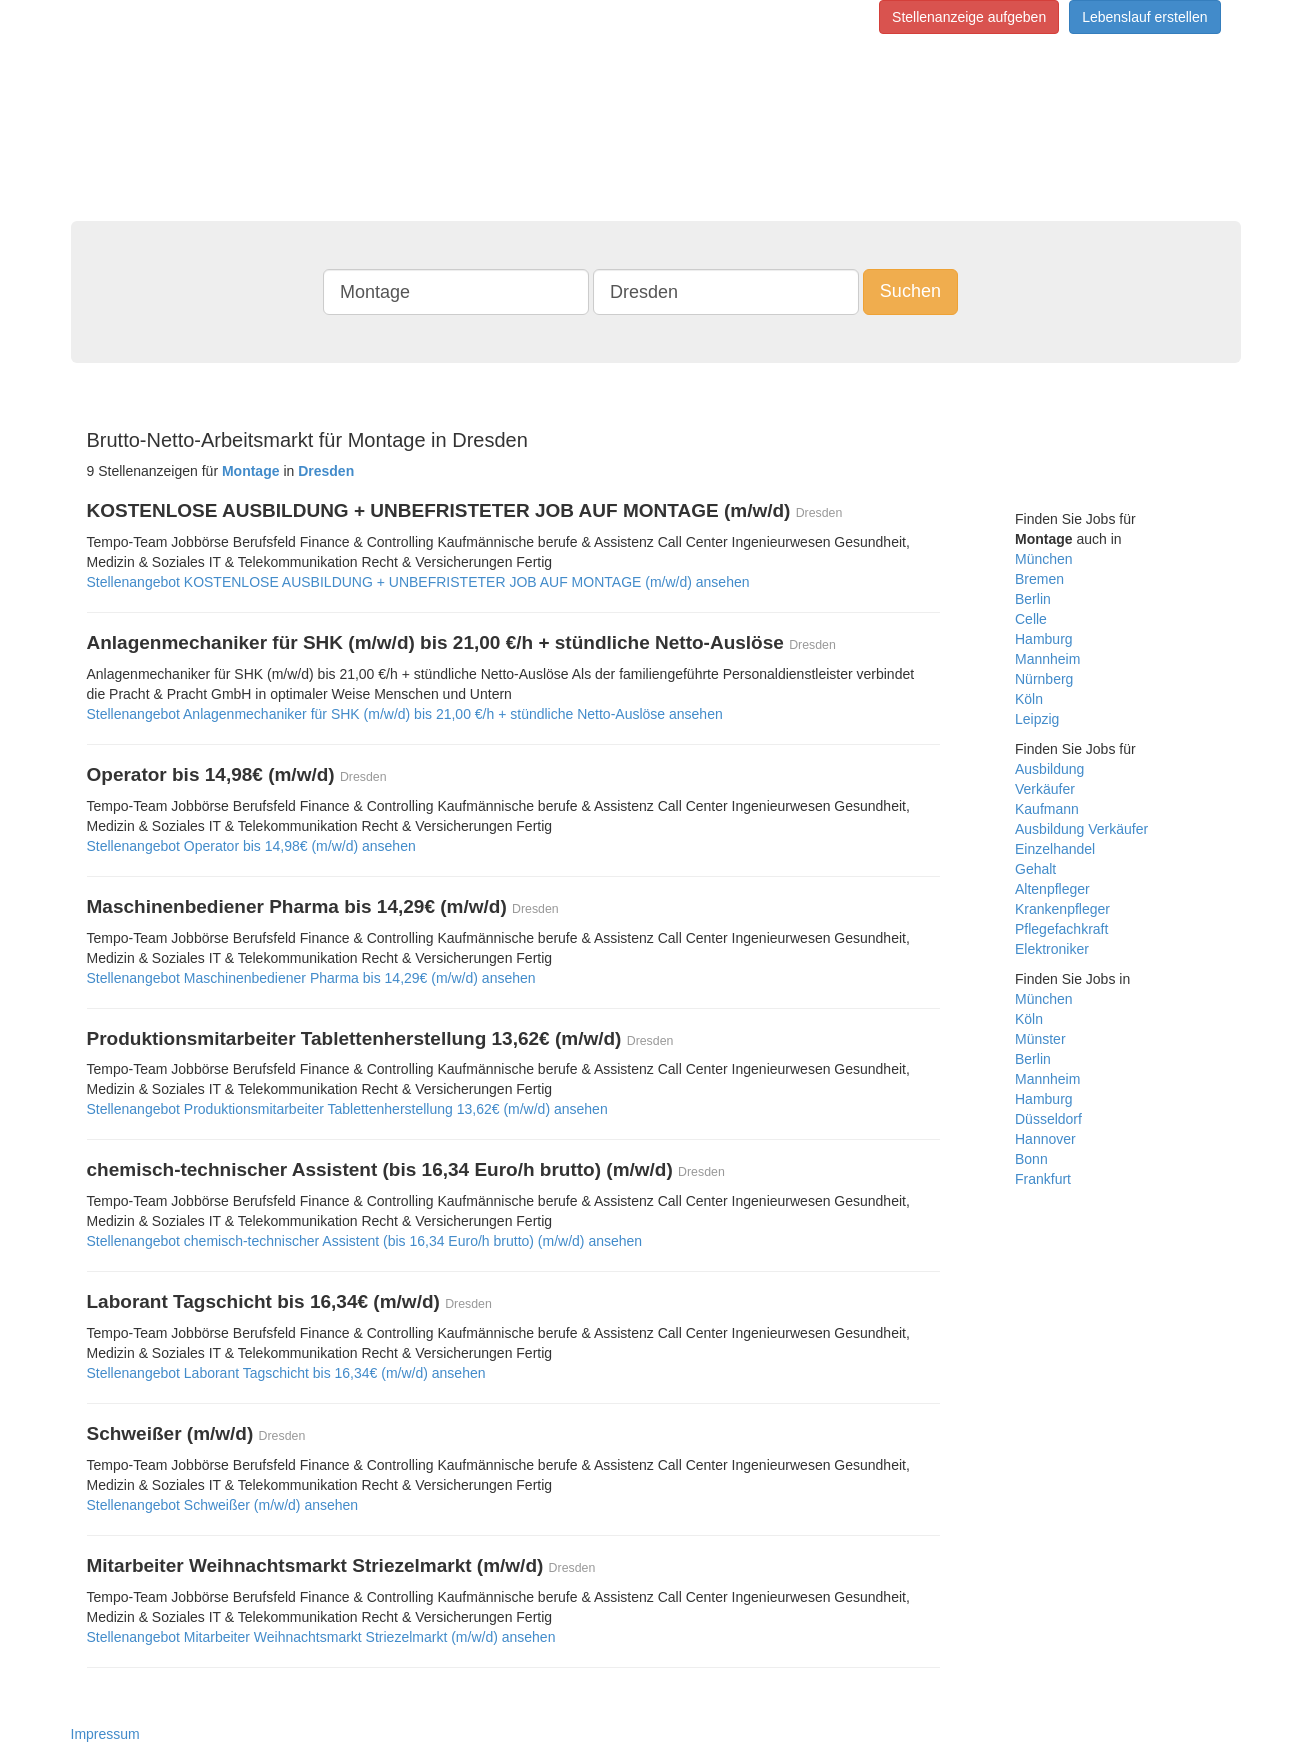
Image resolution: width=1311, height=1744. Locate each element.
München (1044, 559)
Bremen (1039, 579)
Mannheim (1047, 659)
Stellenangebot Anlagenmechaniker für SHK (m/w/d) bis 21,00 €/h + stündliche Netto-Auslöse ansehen (405, 714)
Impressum (105, 1734)
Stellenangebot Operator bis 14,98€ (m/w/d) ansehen (251, 846)
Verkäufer (1045, 789)
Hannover (1045, 1139)
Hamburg (1044, 639)
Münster (1040, 1039)
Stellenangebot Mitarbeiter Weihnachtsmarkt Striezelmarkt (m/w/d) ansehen (321, 1637)
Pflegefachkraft (1061, 929)
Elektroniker (1052, 949)
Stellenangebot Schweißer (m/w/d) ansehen (223, 1505)
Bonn (1031, 1159)
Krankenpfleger (1062, 909)
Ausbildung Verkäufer (1081, 829)
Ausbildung (1049, 769)
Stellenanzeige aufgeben (969, 17)
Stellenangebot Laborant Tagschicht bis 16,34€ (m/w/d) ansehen (286, 1373)
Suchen (910, 291)
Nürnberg (1044, 679)
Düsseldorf (1048, 1119)
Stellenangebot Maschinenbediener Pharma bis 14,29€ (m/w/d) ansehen (311, 978)
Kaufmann (1047, 809)
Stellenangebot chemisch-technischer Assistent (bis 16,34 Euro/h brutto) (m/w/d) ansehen (365, 1241)
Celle (1031, 619)
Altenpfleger (1052, 889)
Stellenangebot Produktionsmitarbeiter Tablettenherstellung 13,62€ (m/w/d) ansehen (347, 1109)
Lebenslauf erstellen (1144, 17)
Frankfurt (1043, 1179)
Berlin (1033, 599)
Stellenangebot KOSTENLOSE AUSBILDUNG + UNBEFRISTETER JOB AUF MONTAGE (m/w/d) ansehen (418, 582)
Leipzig (1037, 719)
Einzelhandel (1055, 849)
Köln (1029, 699)
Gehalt (1035, 869)
